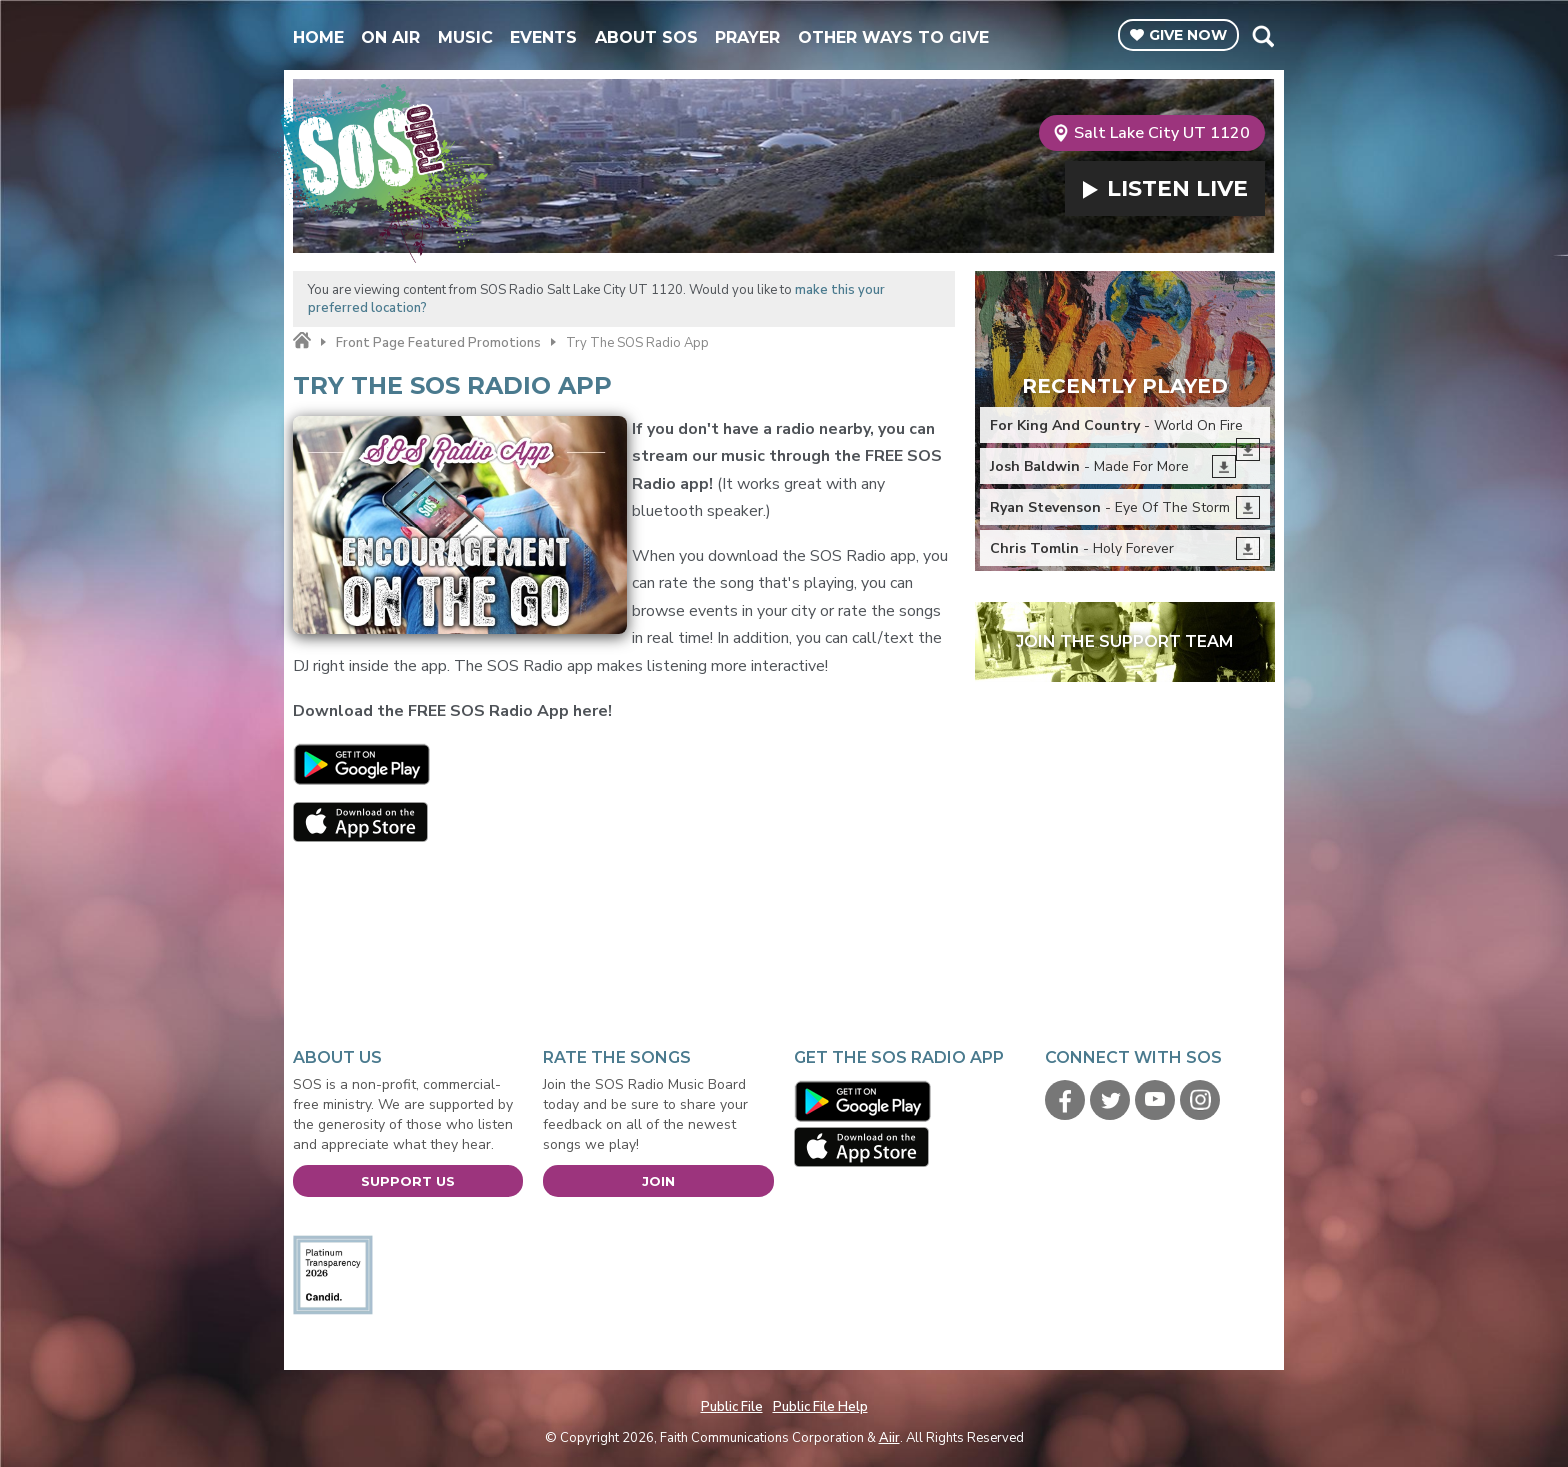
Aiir (889, 1438)
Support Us (408, 1181)
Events (543, 37)
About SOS (646, 37)
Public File (732, 1407)
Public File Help (820, 1407)
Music (465, 37)
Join (658, 1181)
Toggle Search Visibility (1262, 36)
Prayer (747, 37)
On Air (390, 37)
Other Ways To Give (893, 37)
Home (318, 37)
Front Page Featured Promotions (438, 343)
